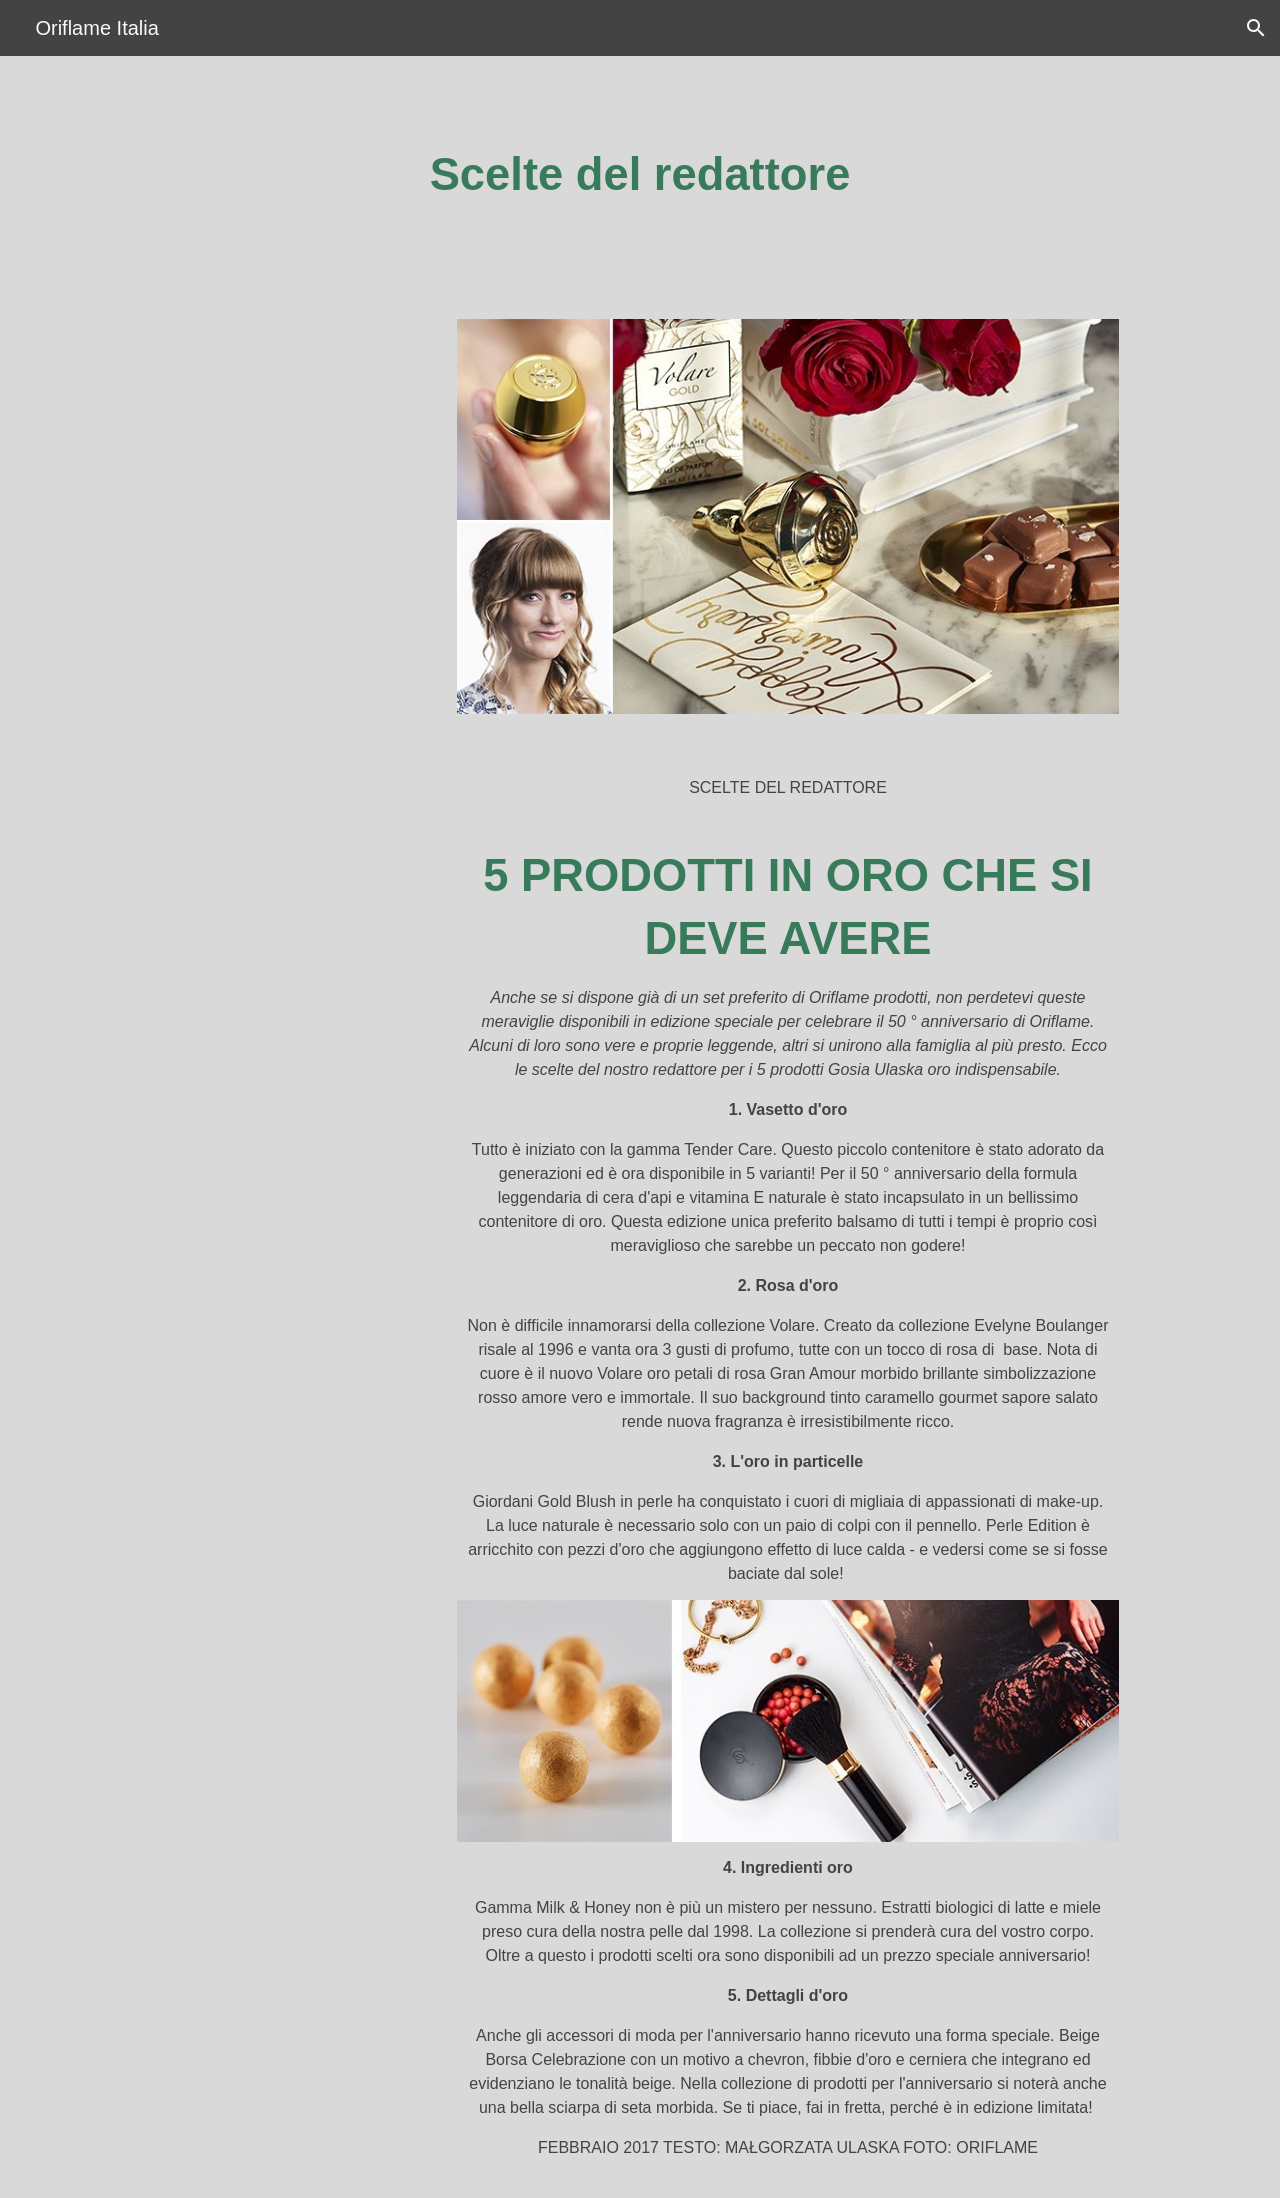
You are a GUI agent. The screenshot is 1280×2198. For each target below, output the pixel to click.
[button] (1256, 28)
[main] (640, 175)
